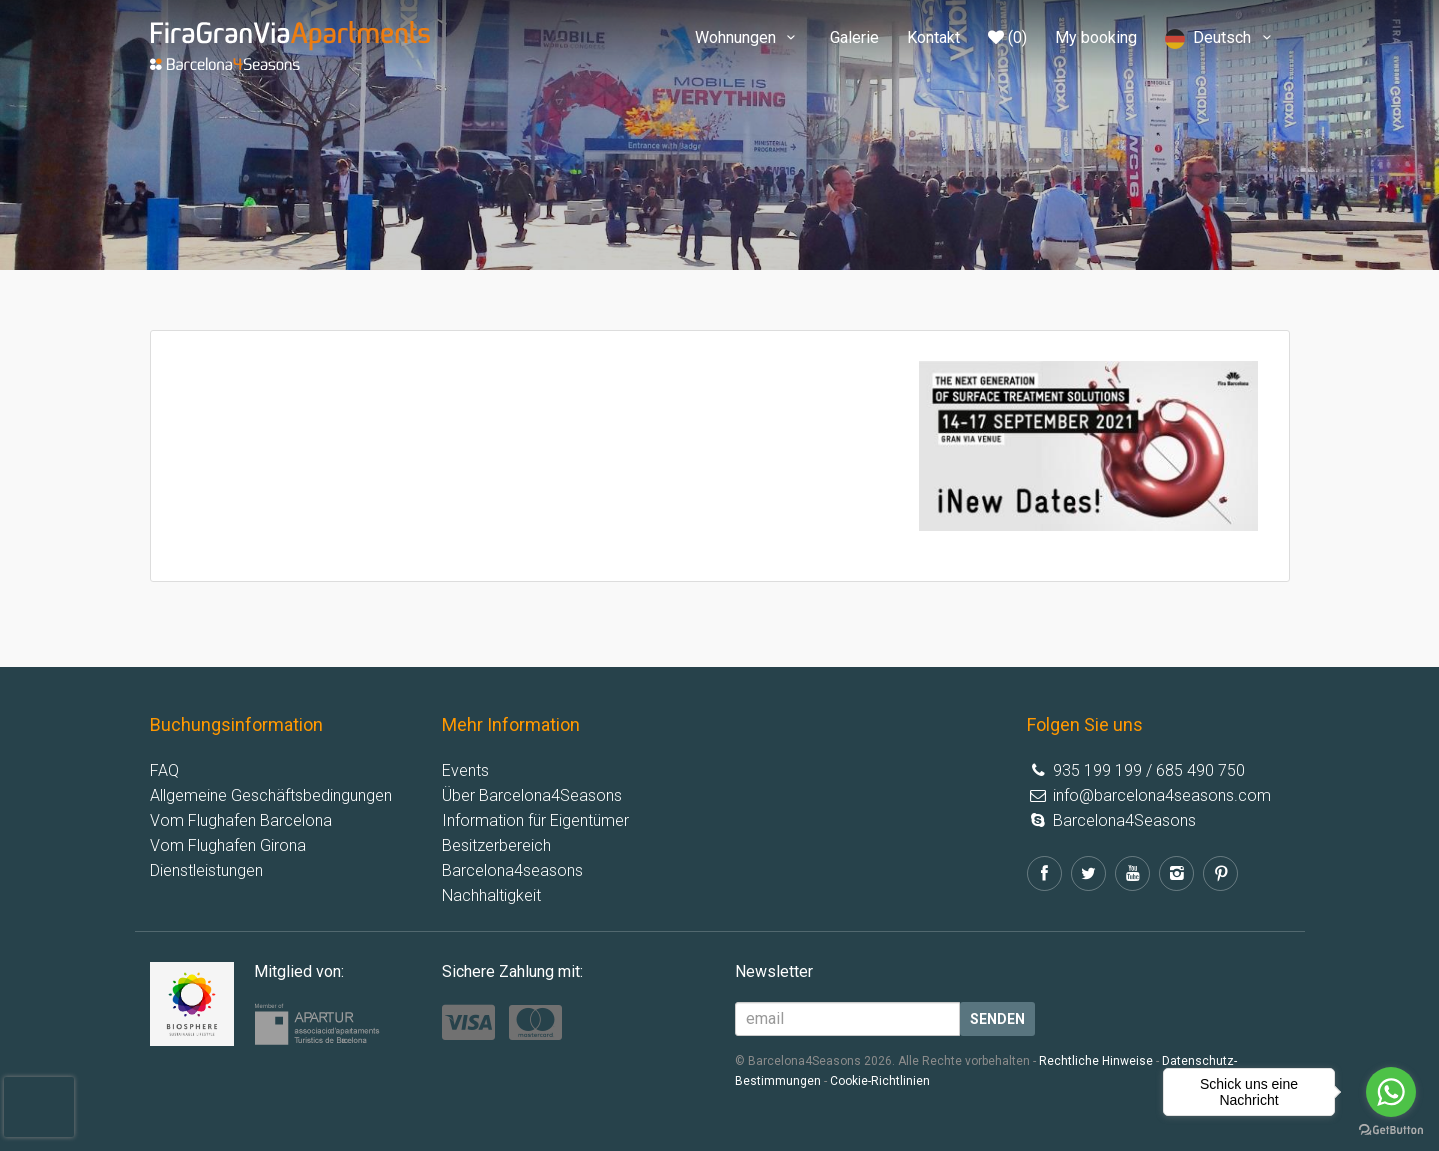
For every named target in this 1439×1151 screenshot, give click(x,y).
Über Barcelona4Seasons (532, 795)
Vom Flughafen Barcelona (241, 820)
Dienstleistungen (206, 870)
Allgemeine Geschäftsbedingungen (271, 795)
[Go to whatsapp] (1391, 1092)
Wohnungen (748, 37)
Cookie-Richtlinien (880, 1081)
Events (465, 770)
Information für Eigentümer (535, 820)
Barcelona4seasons (512, 870)
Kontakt (933, 37)
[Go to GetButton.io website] (1391, 1130)
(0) (1007, 37)
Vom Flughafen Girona (228, 845)
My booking (1096, 37)
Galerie (854, 37)
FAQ (164, 770)
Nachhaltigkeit (491, 895)
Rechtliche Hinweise (1096, 1061)
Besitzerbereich (496, 845)
